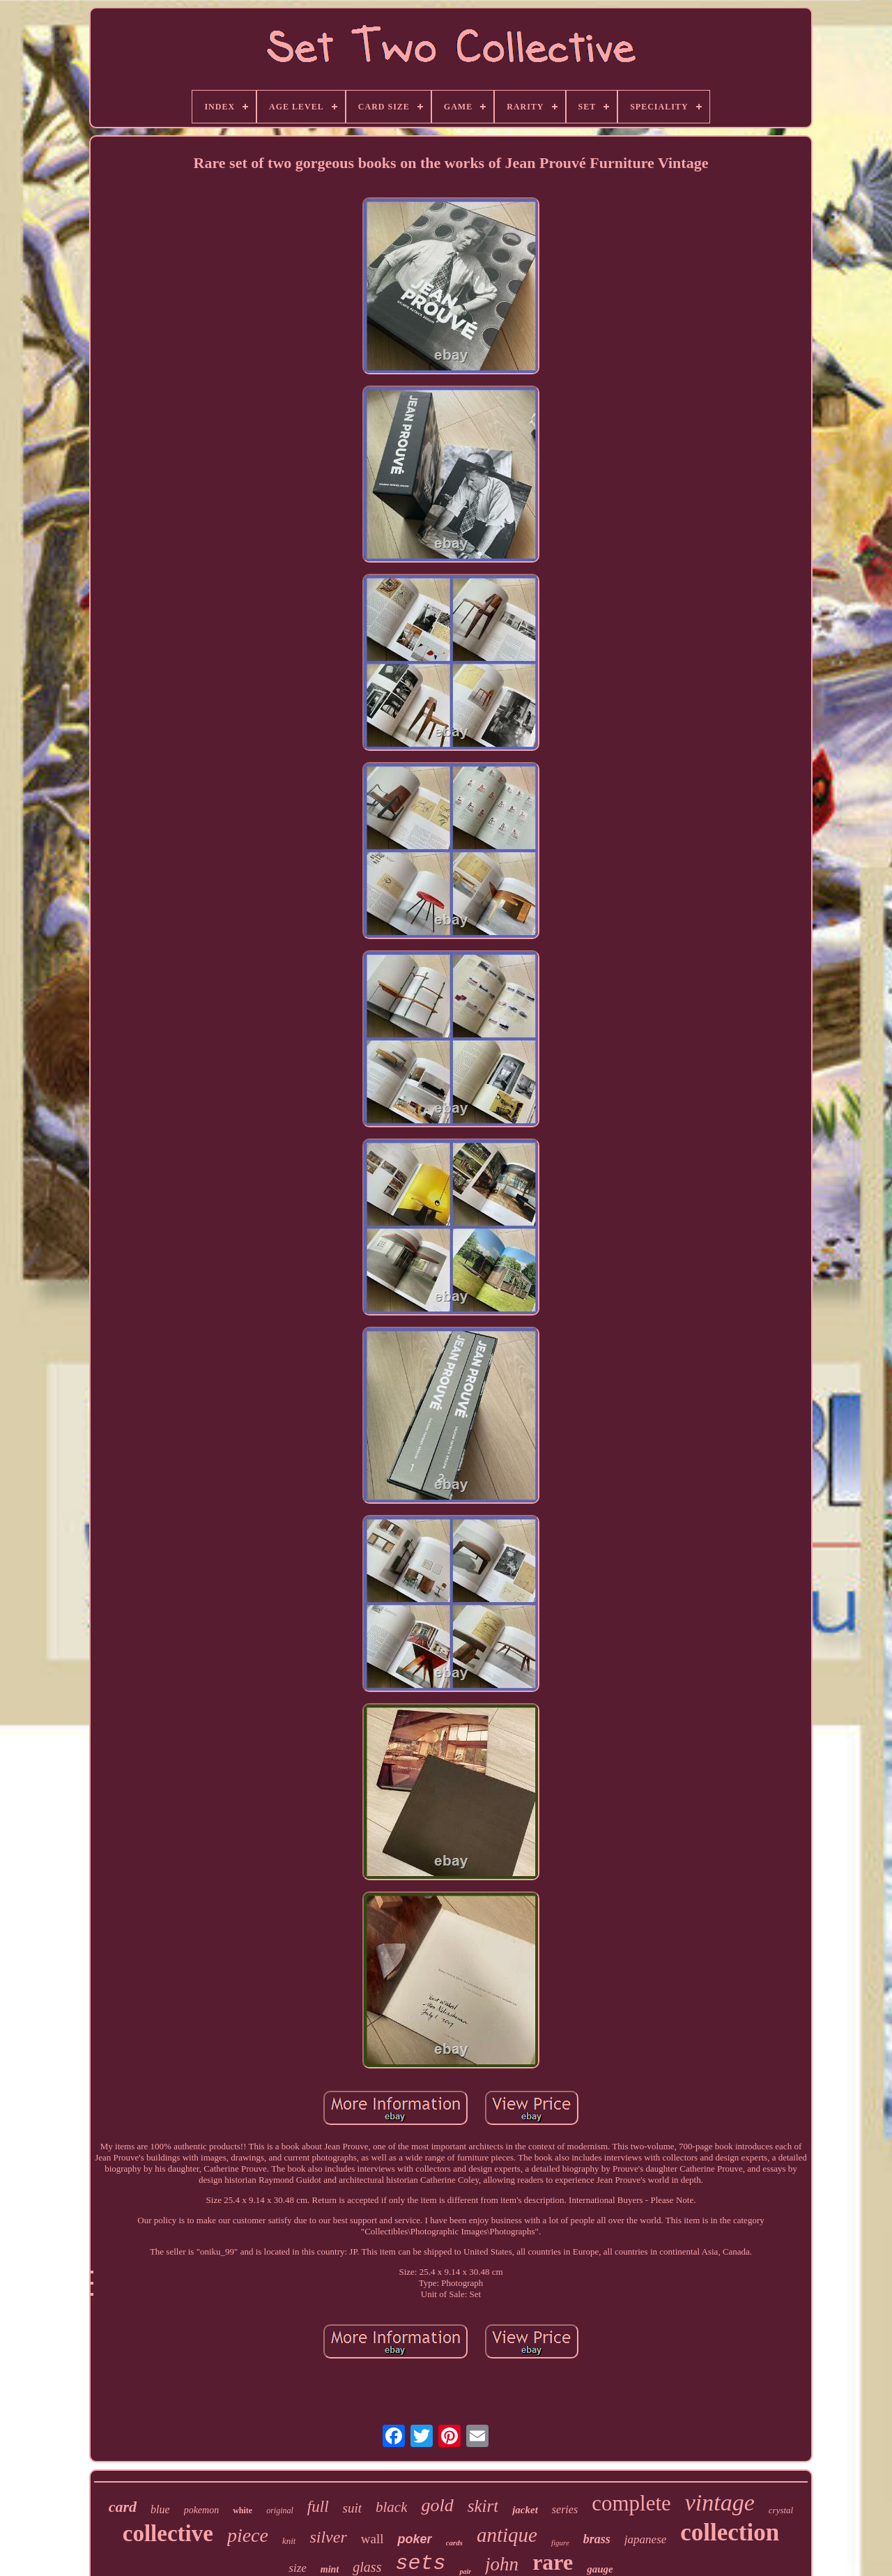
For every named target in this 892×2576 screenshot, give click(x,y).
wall (372, 2538)
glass (367, 2567)
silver (327, 2537)
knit (289, 2541)
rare (552, 2562)
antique (507, 2535)
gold (437, 2505)
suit (352, 2508)
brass (596, 2539)
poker (414, 2539)
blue (160, 2509)
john (501, 2564)
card (123, 2506)
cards (454, 2542)
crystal (781, 2510)
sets (420, 2563)
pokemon (202, 2510)
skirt (483, 2506)
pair (465, 2571)
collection (729, 2532)
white (242, 2510)
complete (631, 2503)
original (279, 2510)
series (565, 2509)
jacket (525, 2509)
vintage (720, 2502)
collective (168, 2533)
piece (247, 2535)
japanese (645, 2539)
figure (560, 2542)
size (298, 2568)
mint (330, 2569)
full (318, 2506)
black (391, 2507)
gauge (600, 2569)
